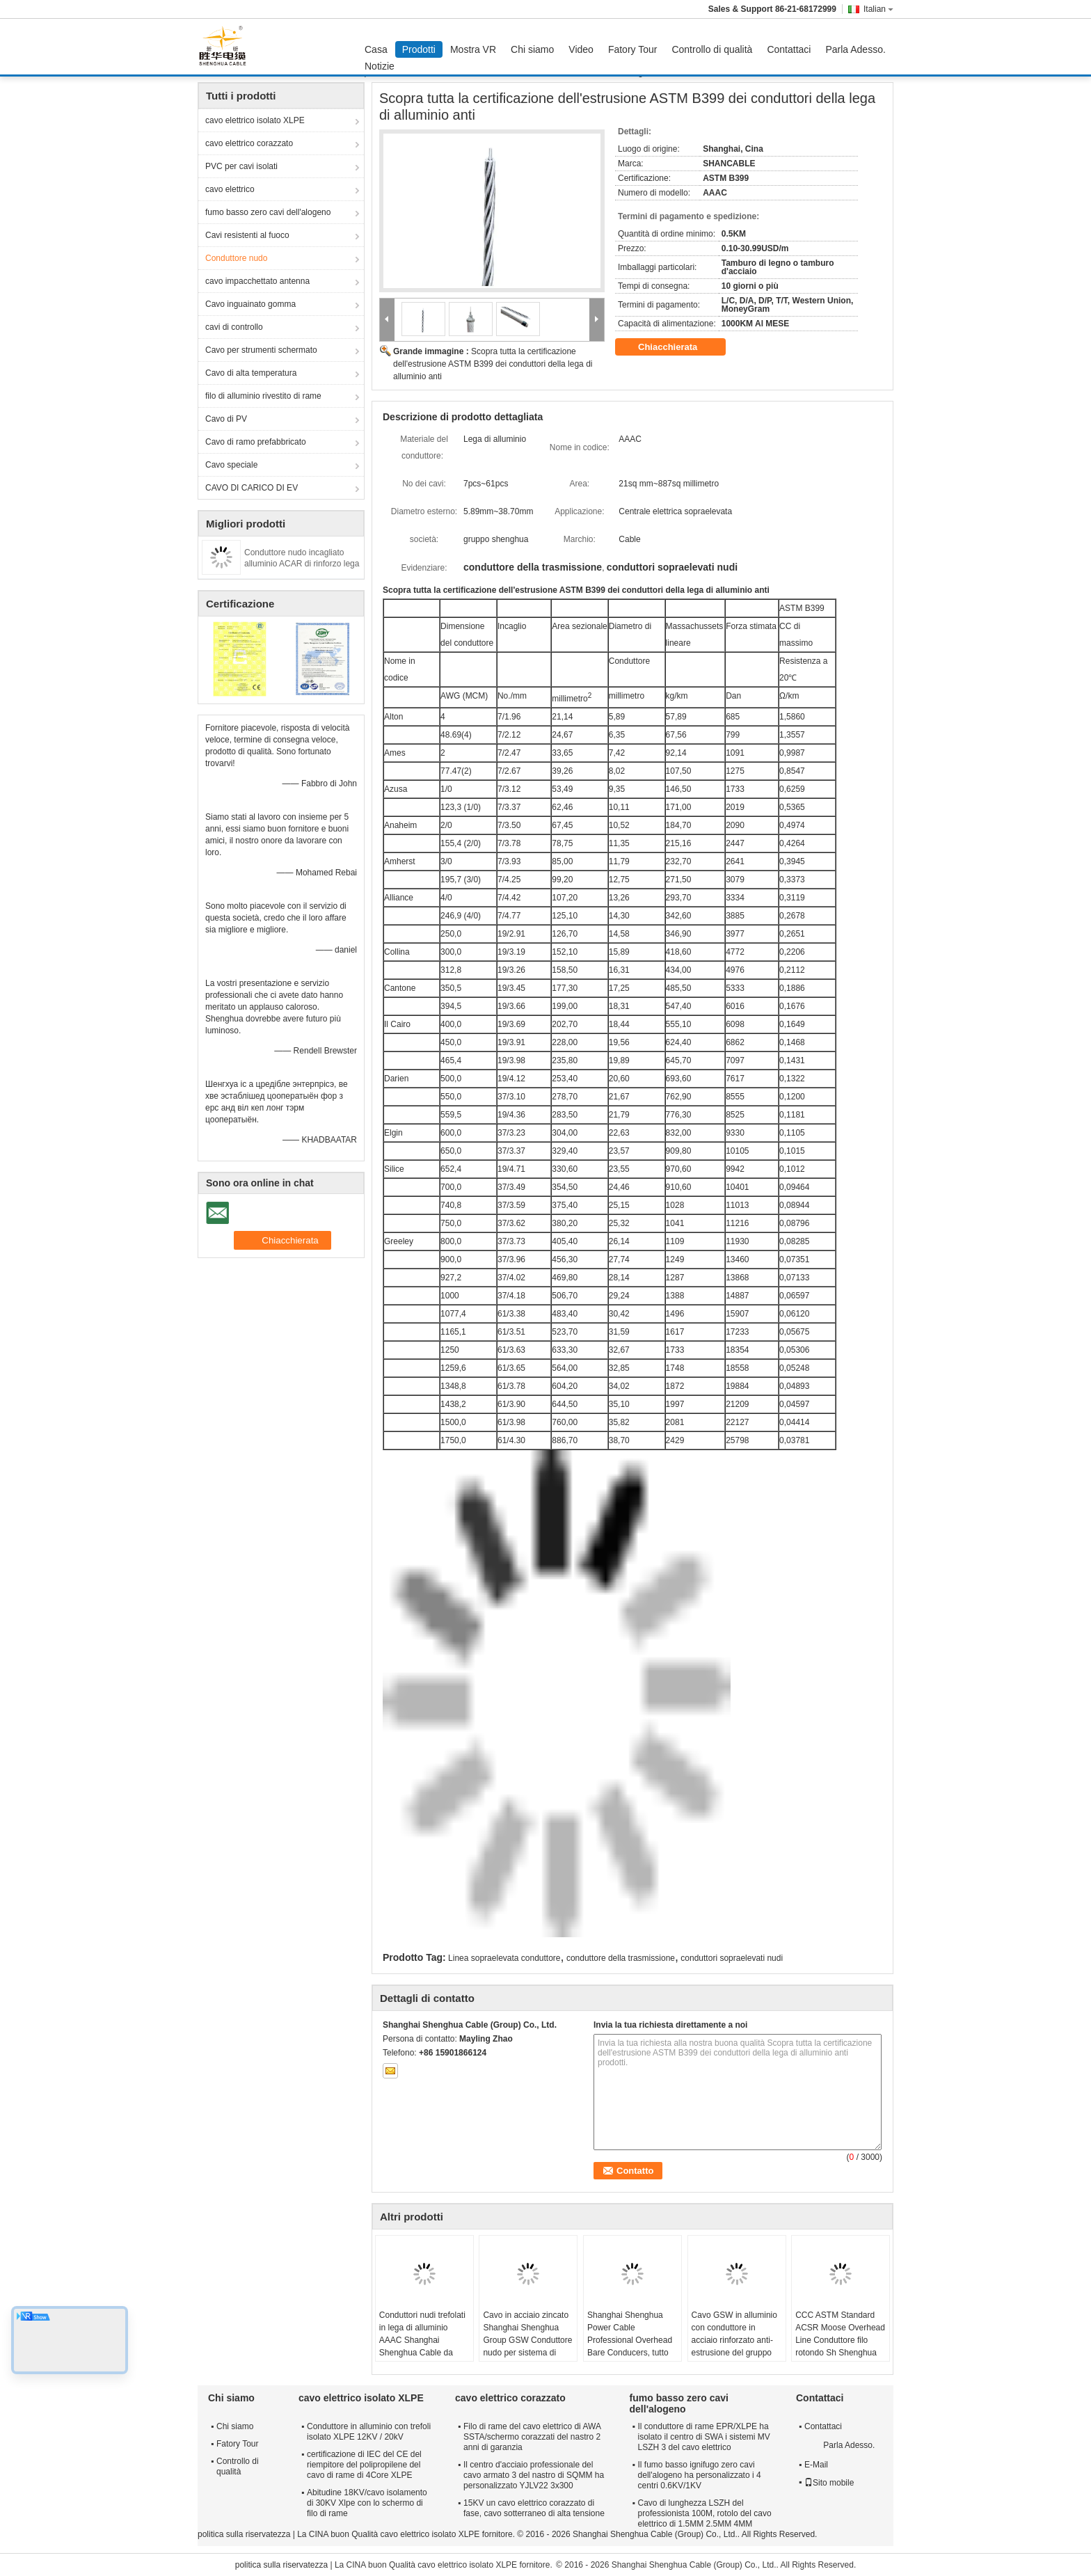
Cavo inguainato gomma (250, 304)
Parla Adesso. (855, 49)
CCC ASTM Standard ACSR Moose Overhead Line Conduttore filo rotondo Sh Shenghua (840, 2334)
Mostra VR (473, 49)
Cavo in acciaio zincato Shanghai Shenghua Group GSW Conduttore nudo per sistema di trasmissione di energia (527, 2340)
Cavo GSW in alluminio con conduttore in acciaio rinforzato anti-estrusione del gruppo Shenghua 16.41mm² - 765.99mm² (734, 2346)
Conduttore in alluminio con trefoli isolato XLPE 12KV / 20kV (369, 2432)
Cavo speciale (231, 465)
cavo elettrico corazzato (249, 143)
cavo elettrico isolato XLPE (255, 120)
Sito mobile (829, 2483)
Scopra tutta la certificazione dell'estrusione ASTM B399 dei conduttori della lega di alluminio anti (492, 364)
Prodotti (419, 49)
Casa (376, 49)
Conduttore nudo (236, 258)
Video (581, 49)
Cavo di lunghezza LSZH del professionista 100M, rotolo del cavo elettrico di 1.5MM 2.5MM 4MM (705, 2513)
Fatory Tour (633, 49)
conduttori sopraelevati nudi (731, 1958)
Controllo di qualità (711, 49)
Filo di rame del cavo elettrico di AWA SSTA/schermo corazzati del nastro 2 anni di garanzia (531, 2437)
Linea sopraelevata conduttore (504, 1958)
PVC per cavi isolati (241, 166)
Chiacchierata (677, 347)
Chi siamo (532, 49)
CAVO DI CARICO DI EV (251, 488)
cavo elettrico (230, 189)
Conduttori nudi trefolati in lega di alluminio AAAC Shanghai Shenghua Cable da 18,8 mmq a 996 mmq (422, 2340)
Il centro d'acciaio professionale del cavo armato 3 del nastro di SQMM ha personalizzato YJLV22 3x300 (533, 2475)
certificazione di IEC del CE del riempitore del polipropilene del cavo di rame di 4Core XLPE (364, 2464)
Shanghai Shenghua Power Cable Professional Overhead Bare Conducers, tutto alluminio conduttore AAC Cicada (629, 2346)
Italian (878, 9)
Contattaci (789, 49)
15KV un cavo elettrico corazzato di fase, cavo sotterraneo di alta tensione (534, 2508)
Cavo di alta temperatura (250, 373)
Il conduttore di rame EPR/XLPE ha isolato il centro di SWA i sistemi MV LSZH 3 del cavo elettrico (704, 2437)
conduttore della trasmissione (620, 1958)
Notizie (380, 66)
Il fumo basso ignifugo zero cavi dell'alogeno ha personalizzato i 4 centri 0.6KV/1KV (699, 2475)
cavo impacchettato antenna (257, 281)
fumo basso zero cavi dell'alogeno (268, 212)
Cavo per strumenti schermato (261, 350)
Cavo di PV (226, 419)
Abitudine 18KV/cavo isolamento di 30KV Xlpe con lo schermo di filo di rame (367, 2503)
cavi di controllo (234, 327)
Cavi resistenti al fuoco (247, 235)
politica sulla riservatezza (244, 2534)
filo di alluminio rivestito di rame (263, 396)
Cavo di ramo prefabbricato (255, 442)
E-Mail (816, 2465)
